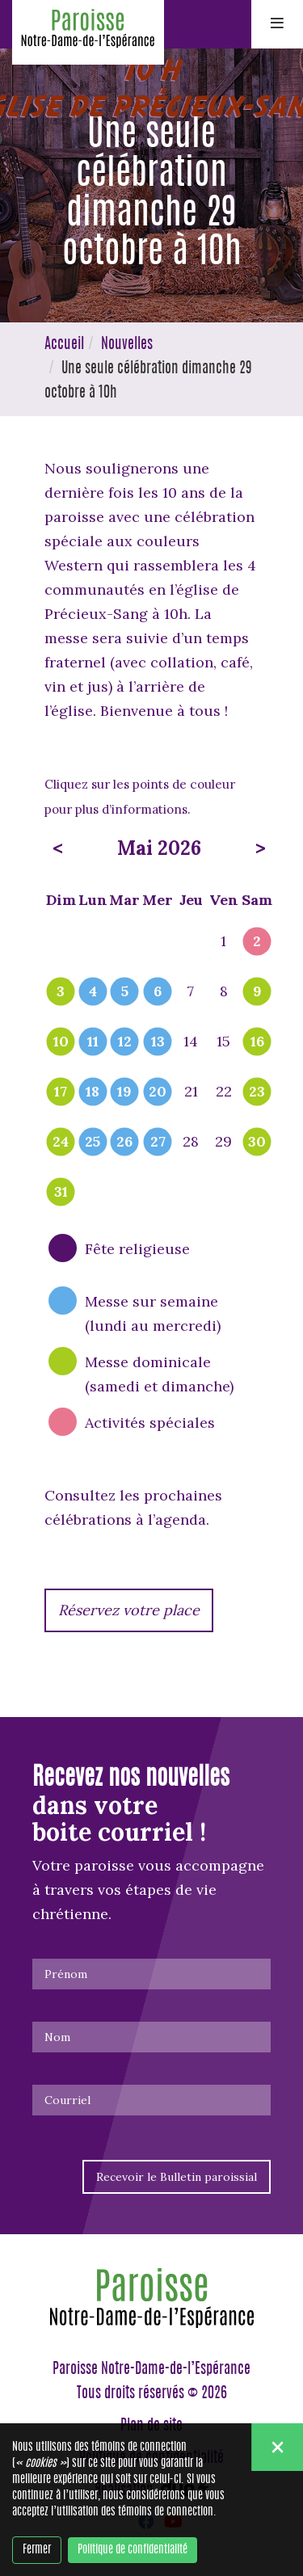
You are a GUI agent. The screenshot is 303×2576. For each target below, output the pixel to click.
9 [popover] (257, 992)
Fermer (37, 2550)
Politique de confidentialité (132, 2550)
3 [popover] (61, 992)
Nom (57, 2037)
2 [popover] (257, 942)
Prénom (65, 1974)
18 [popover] (92, 1092)
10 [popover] (61, 1042)
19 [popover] (124, 1092)
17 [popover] (60, 1092)
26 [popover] (124, 1142)
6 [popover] (158, 992)
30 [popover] (257, 1142)
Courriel (67, 2100)
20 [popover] (157, 1092)
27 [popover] (158, 1142)
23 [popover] (257, 1092)
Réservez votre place (129, 1610)
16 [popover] (257, 1042)
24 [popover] (61, 1142)
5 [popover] (124, 992)
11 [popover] (93, 1042)
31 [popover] (61, 1193)
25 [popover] (92, 1142)
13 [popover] (158, 1042)
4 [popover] (93, 992)
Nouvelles (127, 345)
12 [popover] (125, 1042)
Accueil (64, 345)
